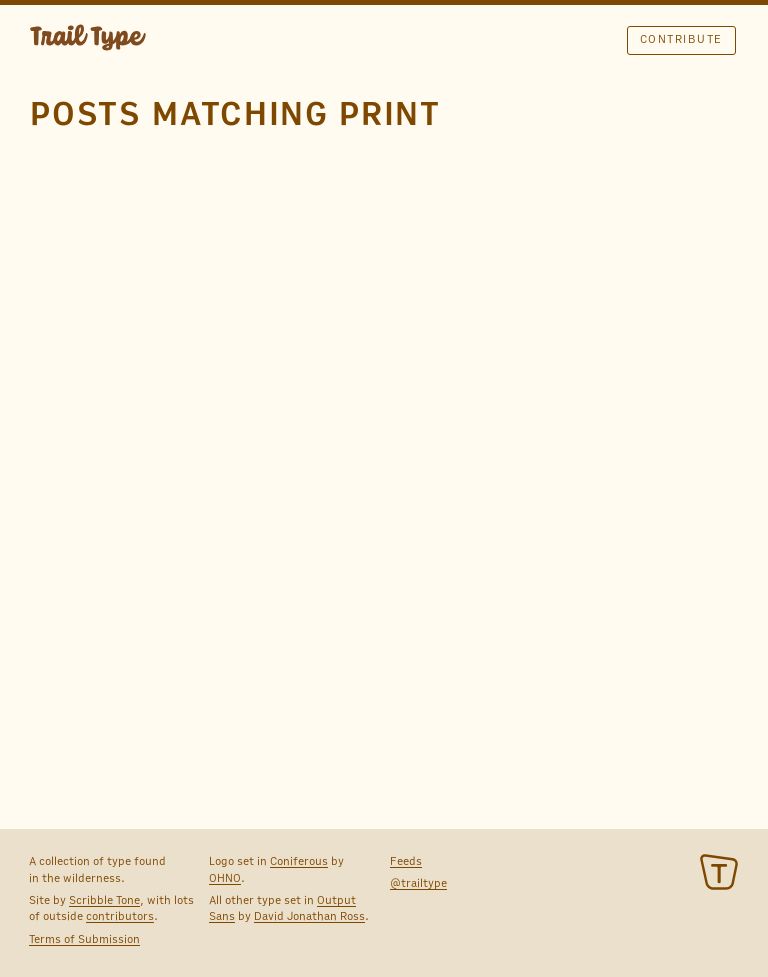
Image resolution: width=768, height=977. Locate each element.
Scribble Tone (104, 900)
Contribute (681, 39)
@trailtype (418, 883)
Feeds (406, 861)
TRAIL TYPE (88, 40)
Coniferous (299, 861)
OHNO (225, 878)
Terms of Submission (84, 939)
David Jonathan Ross (309, 916)
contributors (120, 916)
